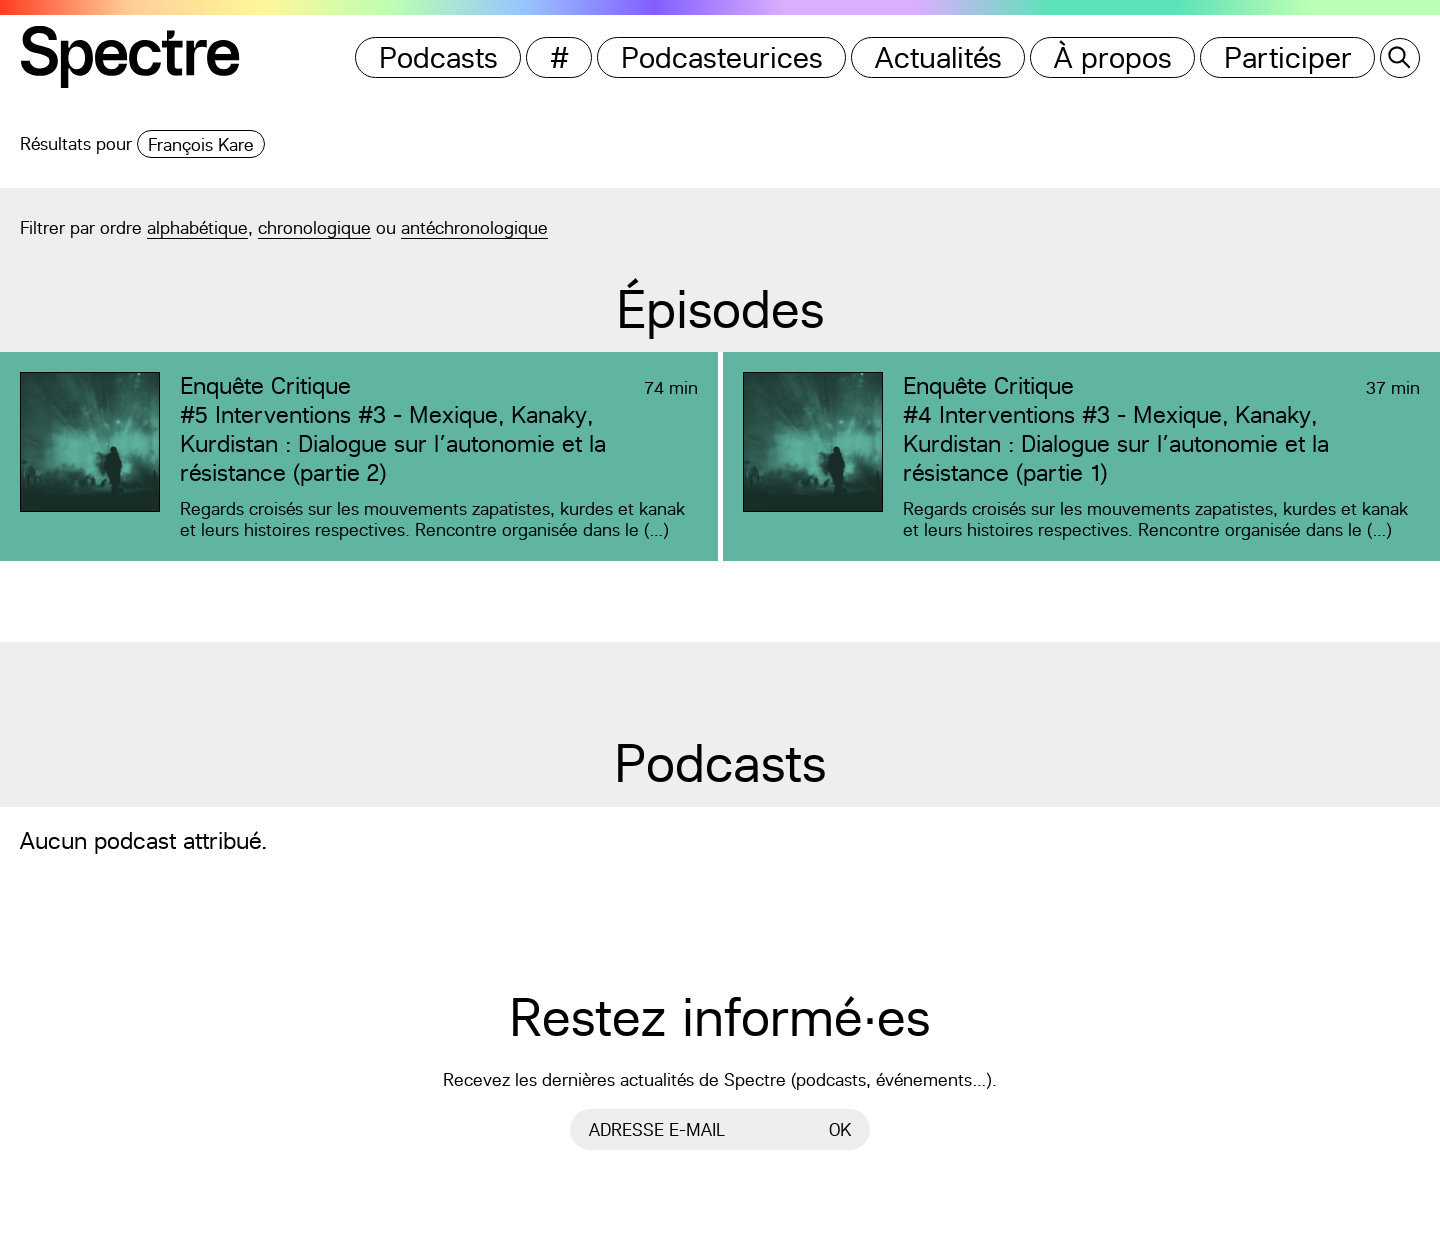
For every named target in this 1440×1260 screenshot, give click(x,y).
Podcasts (438, 57)
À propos (1113, 57)
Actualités (938, 57)
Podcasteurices (722, 57)
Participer (1288, 57)
